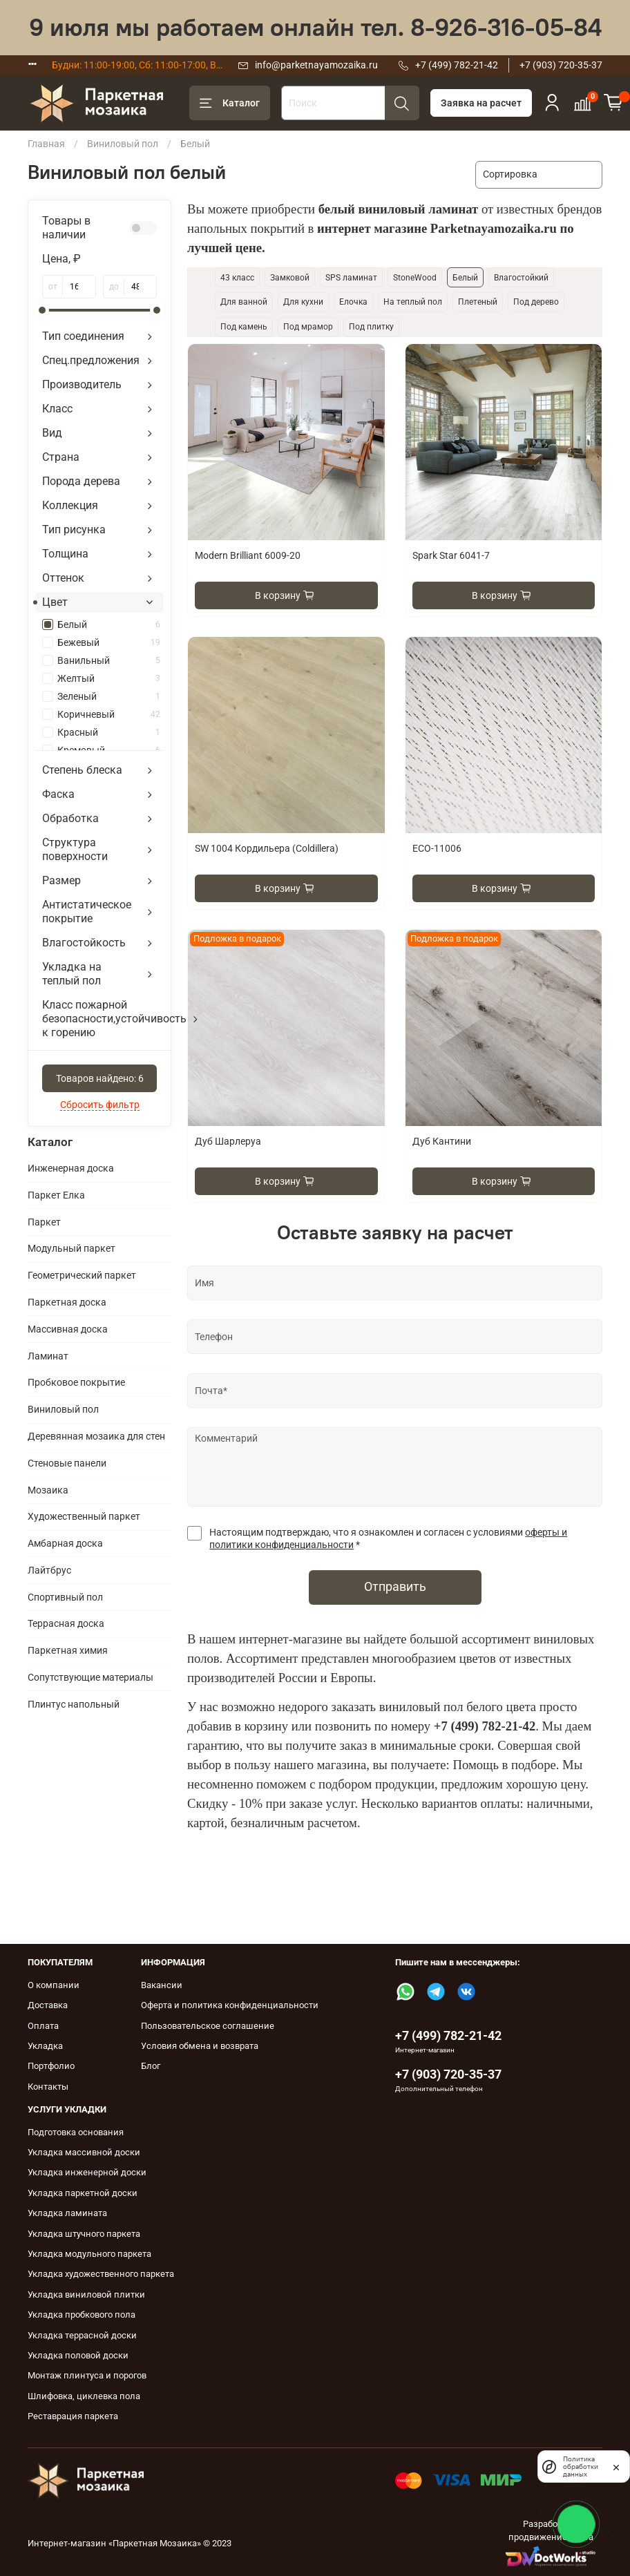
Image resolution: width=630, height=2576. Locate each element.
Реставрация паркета (73, 2416)
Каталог (230, 103)
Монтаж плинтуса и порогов (87, 2375)
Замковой (289, 278)
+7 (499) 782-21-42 (456, 64)
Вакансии (161, 1985)
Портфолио (51, 2066)
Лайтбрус (49, 1570)
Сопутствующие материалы (90, 1677)
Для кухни (303, 302)
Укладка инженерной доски (87, 2172)
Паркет (44, 1222)
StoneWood (415, 278)
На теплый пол (412, 302)
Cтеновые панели (67, 1463)
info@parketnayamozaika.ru (316, 64)
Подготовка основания (76, 2132)
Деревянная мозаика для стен (96, 1436)
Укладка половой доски (78, 2355)
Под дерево (536, 302)
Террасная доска (66, 1623)
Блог (150, 2066)
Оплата (43, 2026)
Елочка (353, 302)
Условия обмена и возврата (199, 2046)
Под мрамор (308, 327)
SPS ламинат (351, 278)
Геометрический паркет (82, 1275)
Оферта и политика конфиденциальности (229, 2005)
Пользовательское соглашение (207, 2026)
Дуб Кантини (441, 1141)
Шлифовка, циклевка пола (84, 2396)
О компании (53, 1985)
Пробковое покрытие (76, 1382)
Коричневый (108, 714)
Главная (46, 143)
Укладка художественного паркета (101, 2274)
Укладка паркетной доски (82, 2193)
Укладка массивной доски (84, 2152)
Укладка (45, 2046)
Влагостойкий (521, 278)
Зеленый (108, 696)
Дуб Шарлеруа (228, 1141)
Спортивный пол (65, 1597)
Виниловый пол (122, 143)
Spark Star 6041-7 (451, 555)
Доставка (48, 2005)
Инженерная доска (71, 1168)
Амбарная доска (65, 1543)
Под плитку (371, 327)
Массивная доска (68, 1329)
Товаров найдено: (100, 1078)
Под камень (243, 327)
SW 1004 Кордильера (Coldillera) (266, 848)
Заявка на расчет (481, 102)
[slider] (42, 310)
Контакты (48, 2086)
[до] (140, 286)
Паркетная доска (67, 1302)
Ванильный (108, 660)
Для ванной (243, 302)
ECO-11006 (436, 848)
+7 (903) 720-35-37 (560, 64)
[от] (79, 286)
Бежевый (108, 642)
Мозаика (48, 1490)
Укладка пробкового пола (81, 2314)
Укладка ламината (67, 2213)
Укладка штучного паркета (84, 2234)
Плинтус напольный (74, 1704)
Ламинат (48, 1356)
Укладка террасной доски (82, 2335)
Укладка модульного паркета (89, 2254)
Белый (108, 624)
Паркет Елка (56, 1195)
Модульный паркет (71, 1248)
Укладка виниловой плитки (86, 2294)
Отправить (395, 1587)
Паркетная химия (68, 1650)
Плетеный (477, 302)
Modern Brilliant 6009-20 (247, 555)
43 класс (237, 278)
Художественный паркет (84, 1516)
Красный (108, 732)
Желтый (108, 678)
